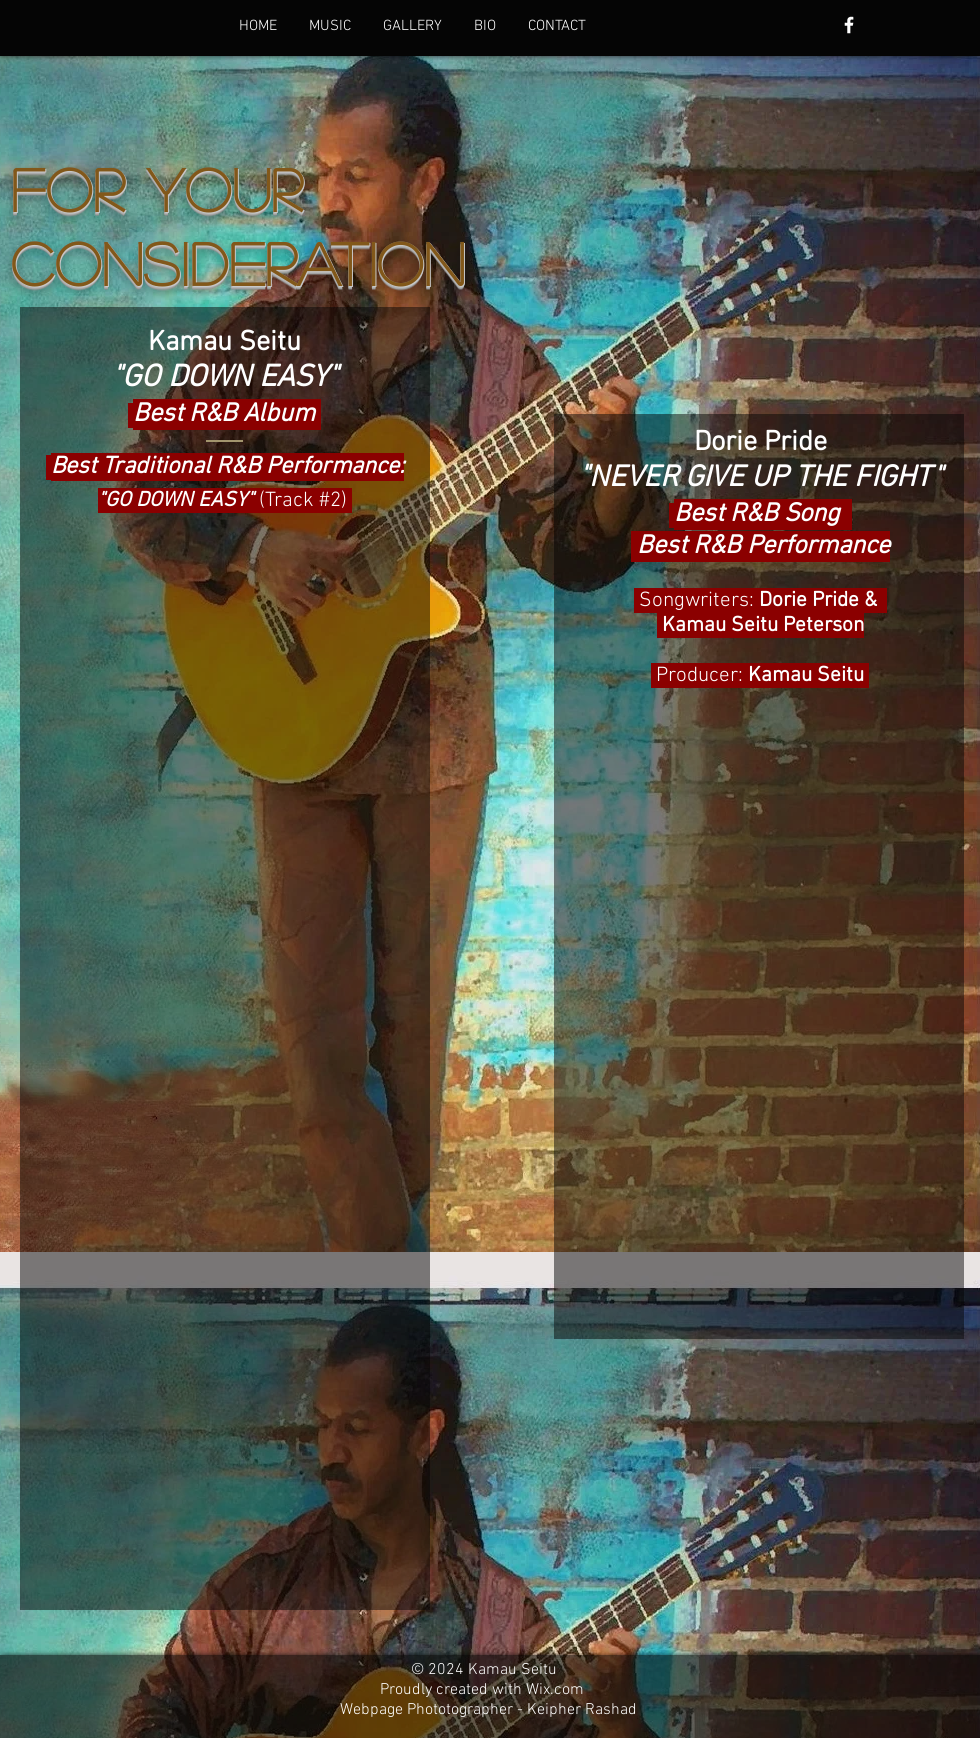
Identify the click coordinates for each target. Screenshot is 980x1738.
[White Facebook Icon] (849, 25)
